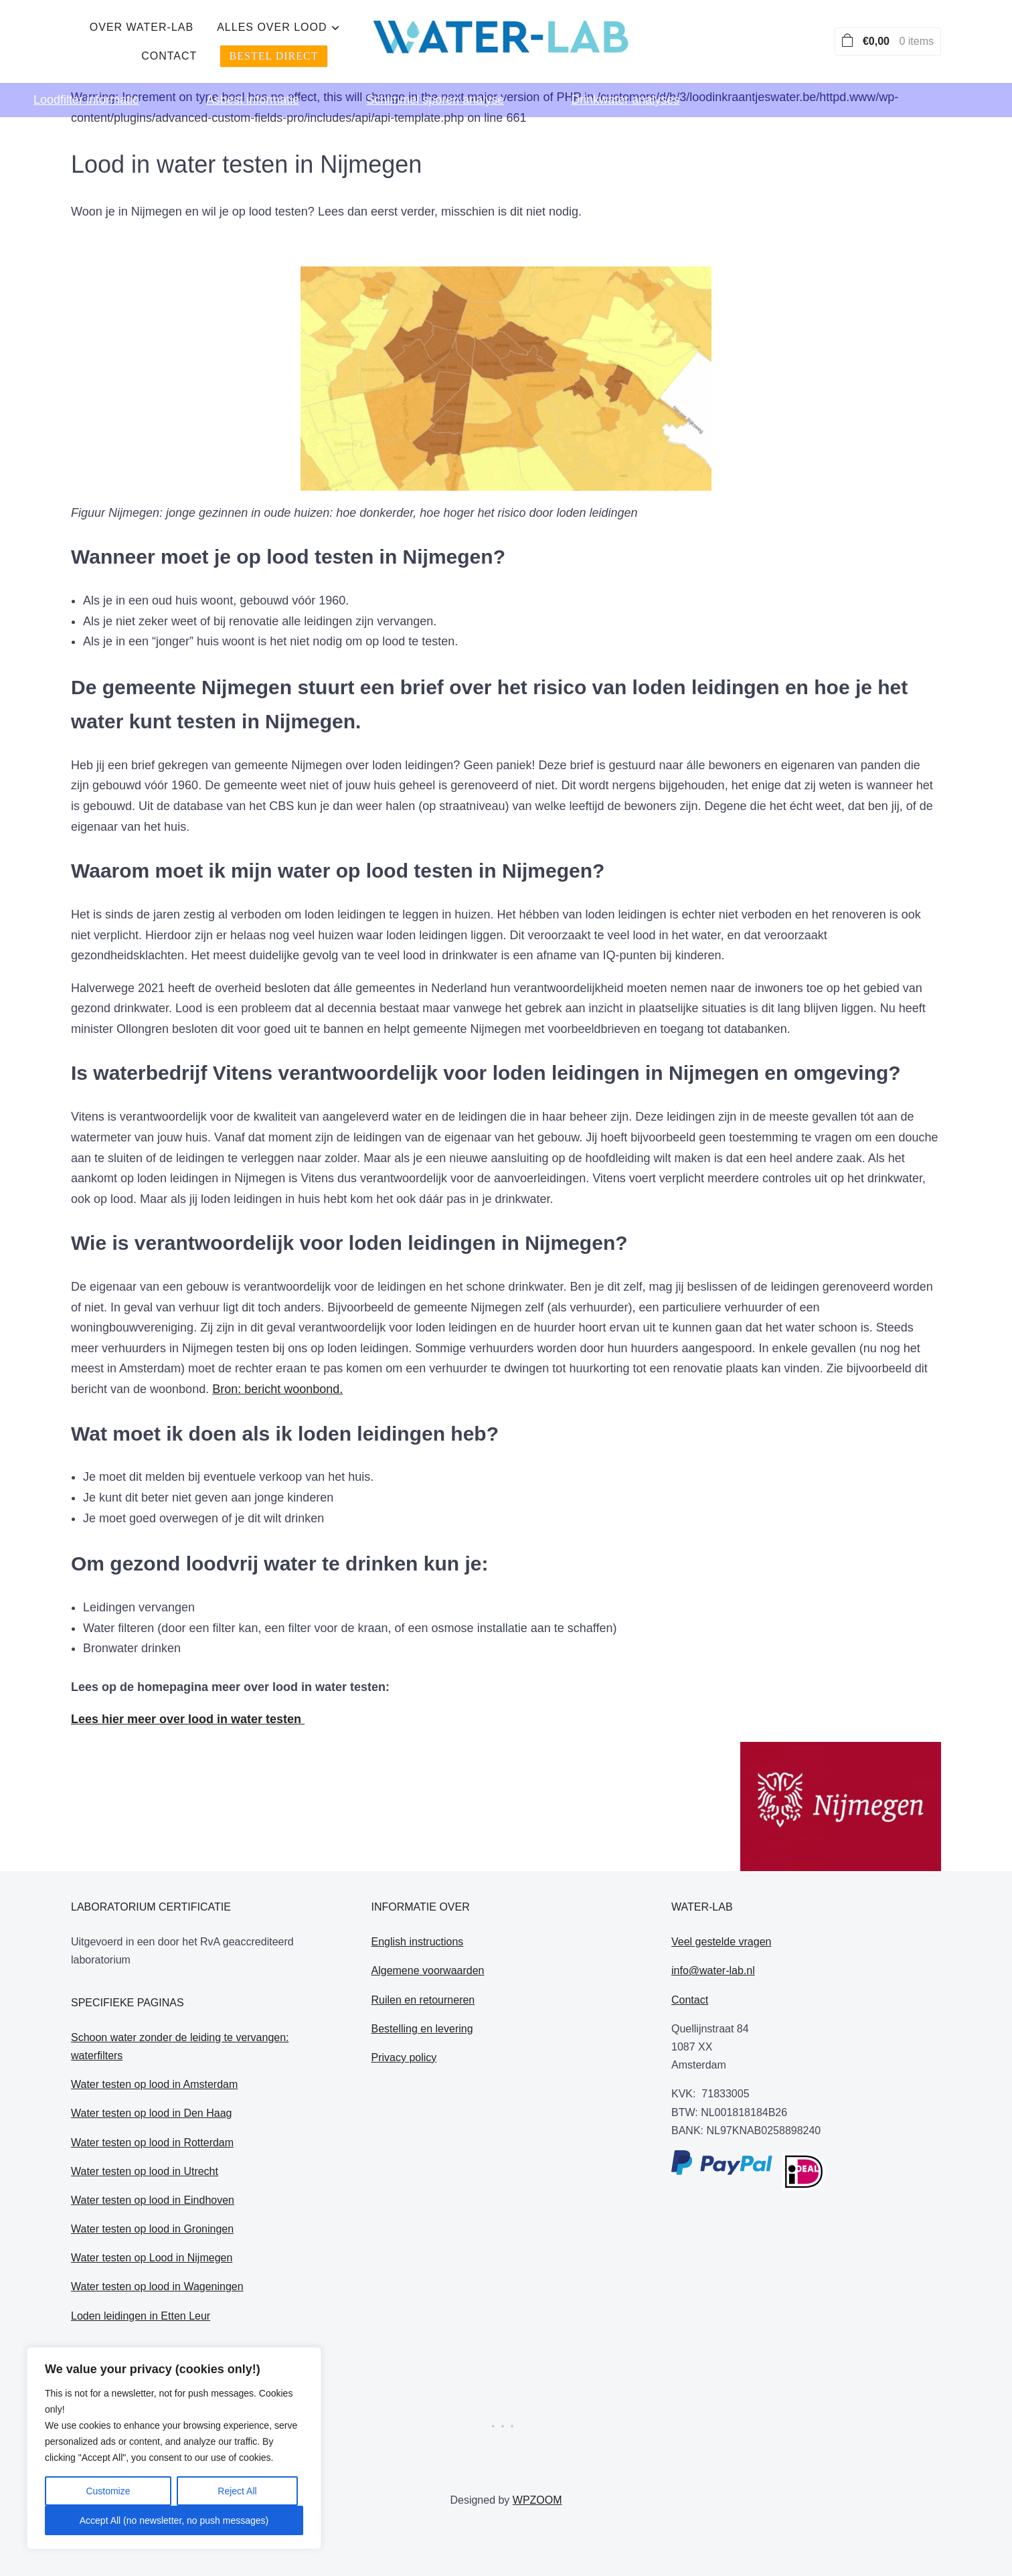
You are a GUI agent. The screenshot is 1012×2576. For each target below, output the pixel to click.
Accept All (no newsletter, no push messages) (174, 2520)
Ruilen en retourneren (423, 2000)
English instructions (417, 1941)
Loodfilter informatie (86, 84)
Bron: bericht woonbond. (277, 1389)
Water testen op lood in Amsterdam (154, 2084)
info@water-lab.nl (713, 1970)
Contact (587, 33)
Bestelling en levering (422, 2028)
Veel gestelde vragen (721, 1941)
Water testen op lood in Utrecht (144, 2171)
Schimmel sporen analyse (435, 84)
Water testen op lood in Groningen (152, 2229)
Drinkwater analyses (625, 84)
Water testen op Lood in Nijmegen (151, 2257)
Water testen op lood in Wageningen (157, 2286)
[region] (174, 2448)
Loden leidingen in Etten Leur (140, 2316)
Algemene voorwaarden (428, 1970)
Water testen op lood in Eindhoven (152, 2200)
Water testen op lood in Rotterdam (152, 2142)
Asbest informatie (252, 84)
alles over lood (466, 33)
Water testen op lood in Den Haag (151, 2113)
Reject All (237, 2491)
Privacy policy (404, 2057)
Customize (108, 2491)
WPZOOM (537, 2500)
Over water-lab (336, 33)
